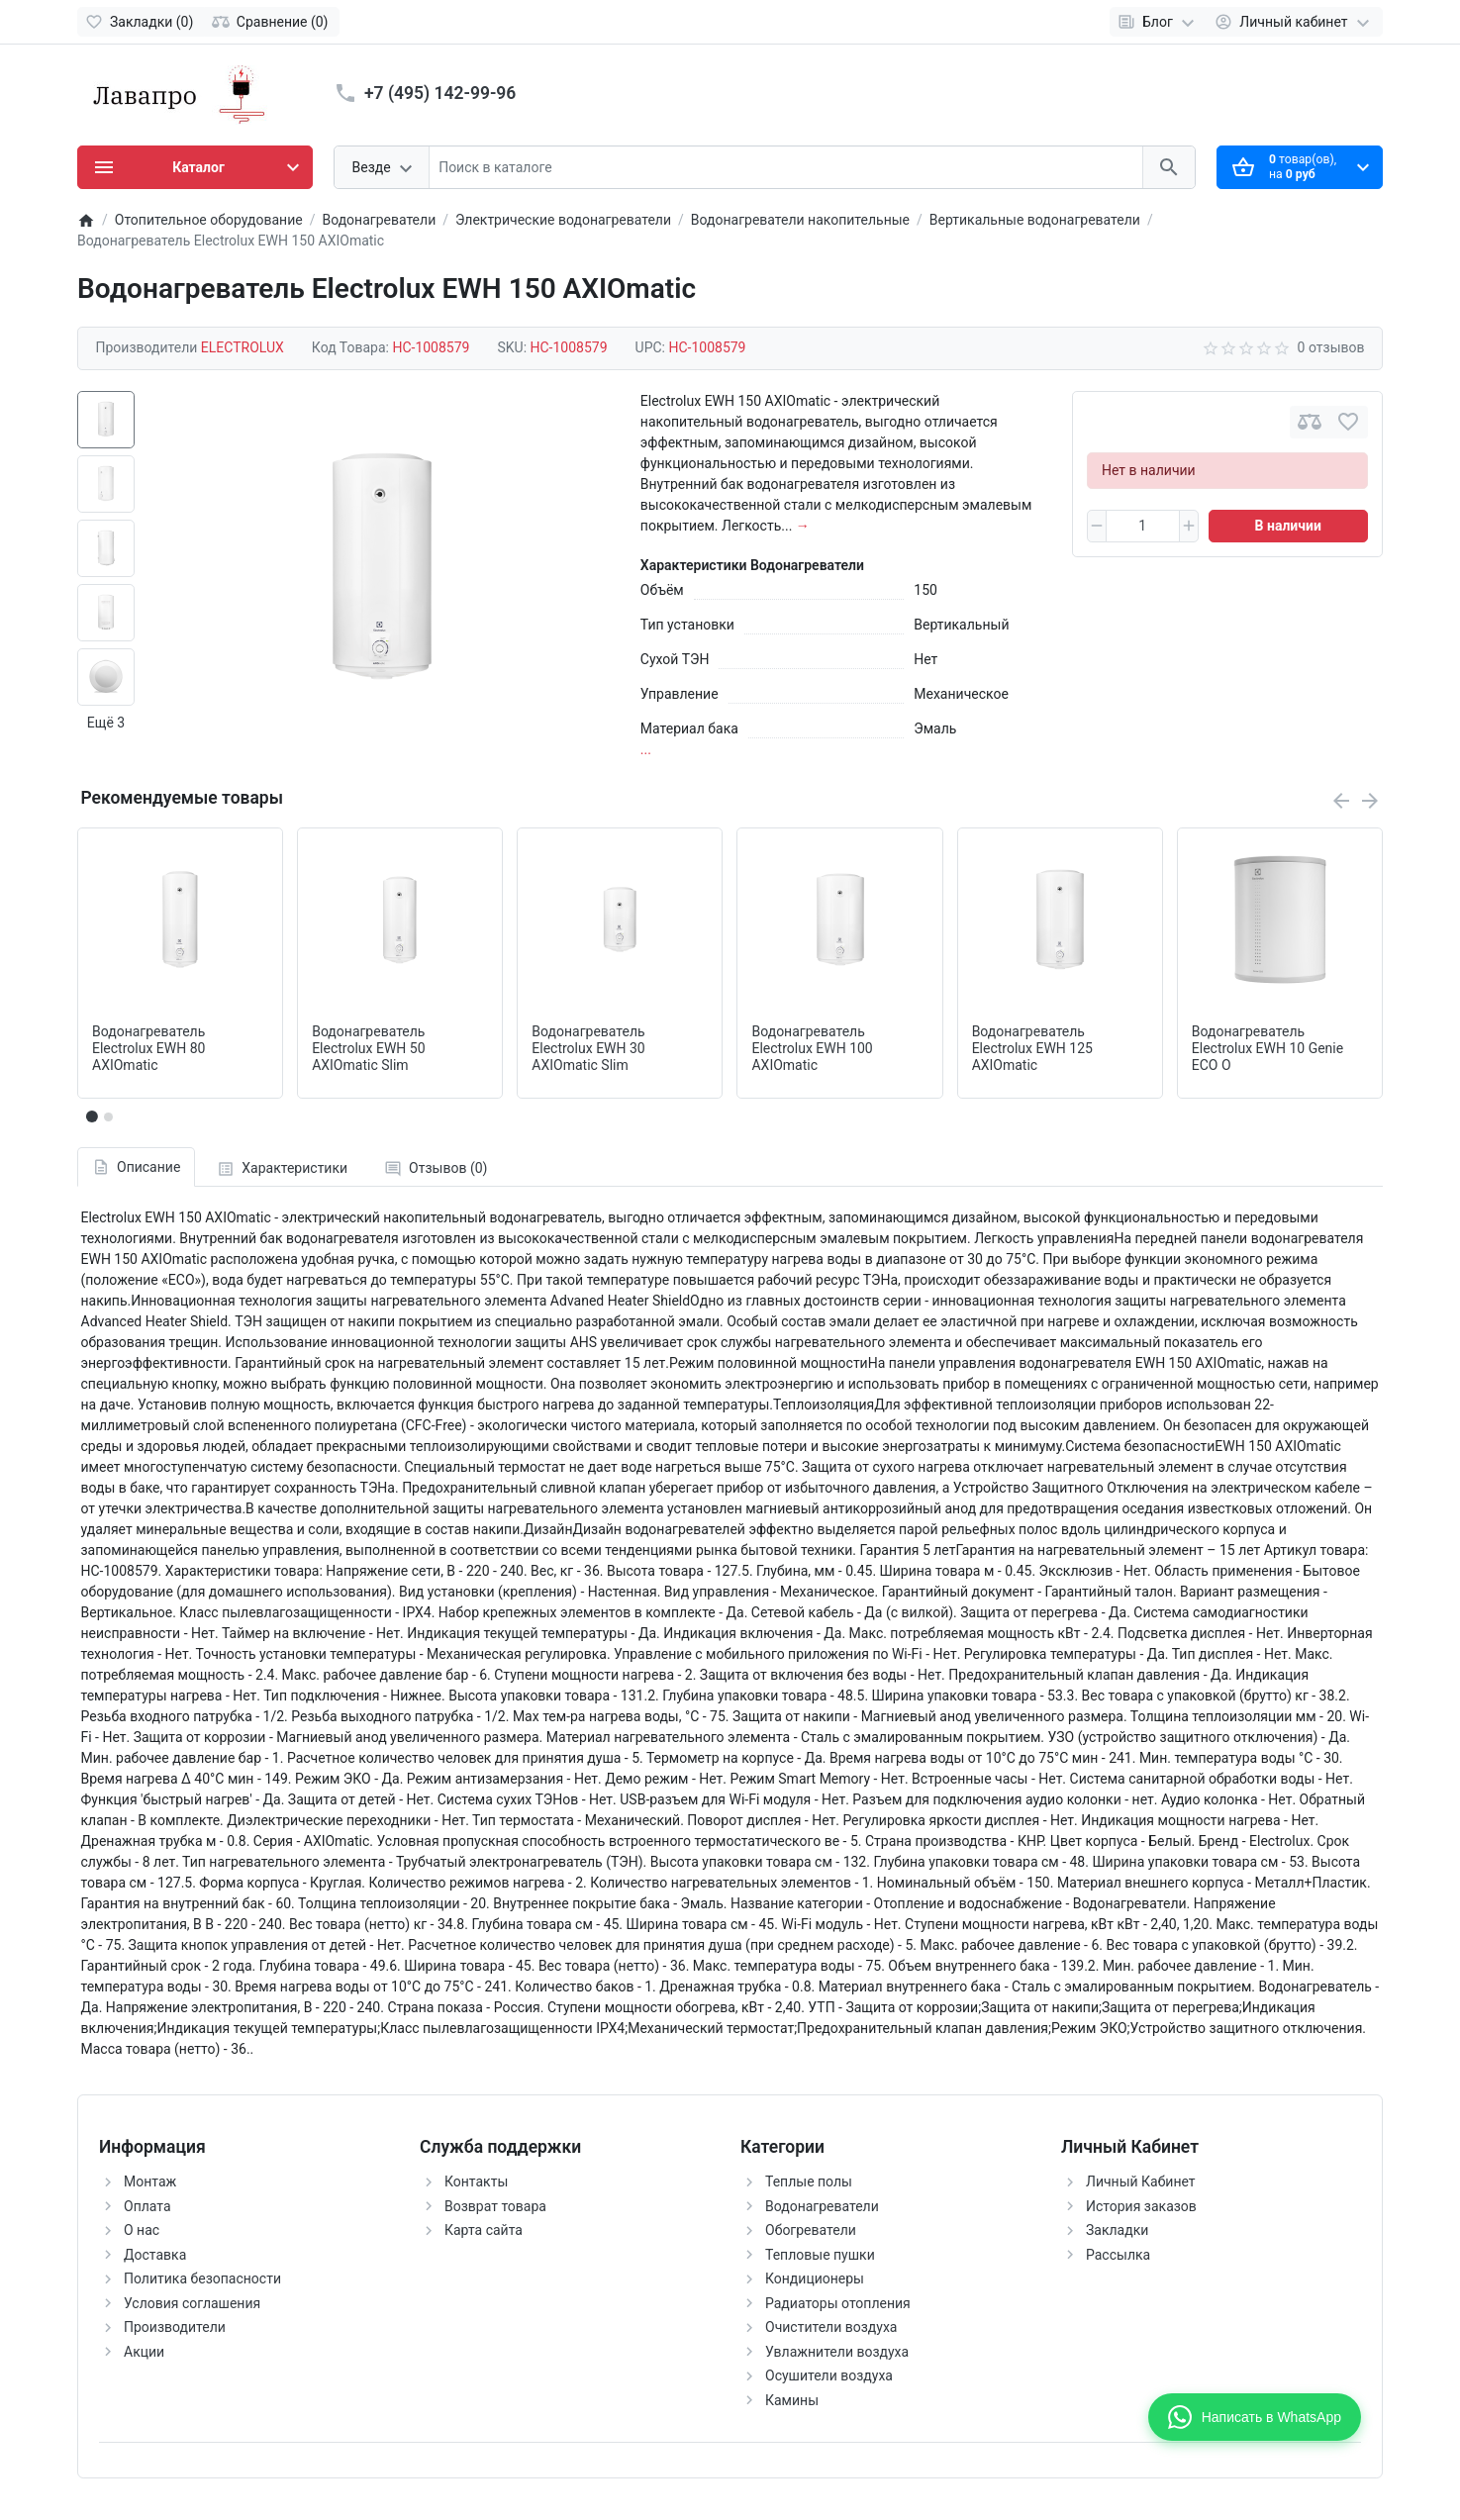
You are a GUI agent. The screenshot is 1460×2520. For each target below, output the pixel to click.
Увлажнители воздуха (837, 2352)
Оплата (147, 2206)
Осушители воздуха (829, 2375)
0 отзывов (1331, 347)
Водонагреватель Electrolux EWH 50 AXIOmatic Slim (368, 1048)
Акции (144, 2352)
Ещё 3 (106, 722)
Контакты (476, 2181)
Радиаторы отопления (838, 2303)
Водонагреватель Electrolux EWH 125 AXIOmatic (1032, 1048)
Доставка (155, 2255)
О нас (141, 2230)
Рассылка (1118, 2255)
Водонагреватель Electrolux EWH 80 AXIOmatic (148, 1048)
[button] (108, 1116)
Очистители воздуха (831, 2327)
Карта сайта (483, 2230)
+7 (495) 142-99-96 (440, 93)
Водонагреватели (822, 2206)
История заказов (1141, 2206)
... (645, 749)
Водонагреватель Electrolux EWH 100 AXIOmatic (811, 1048)
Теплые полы (808, 2181)
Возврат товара (495, 2206)
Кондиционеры (814, 2278)
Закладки (1117, 2230)
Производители (175, 2327)
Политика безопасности (202, 2278)
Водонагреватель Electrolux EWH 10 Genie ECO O (1267, 1048)
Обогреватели (810, 2230)
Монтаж (150, 2181)
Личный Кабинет (1141, 2181)
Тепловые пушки (820, 2255)
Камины (792, 2400)
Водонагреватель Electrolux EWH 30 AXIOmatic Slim (588, 1048)
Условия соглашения (192, 2303)
